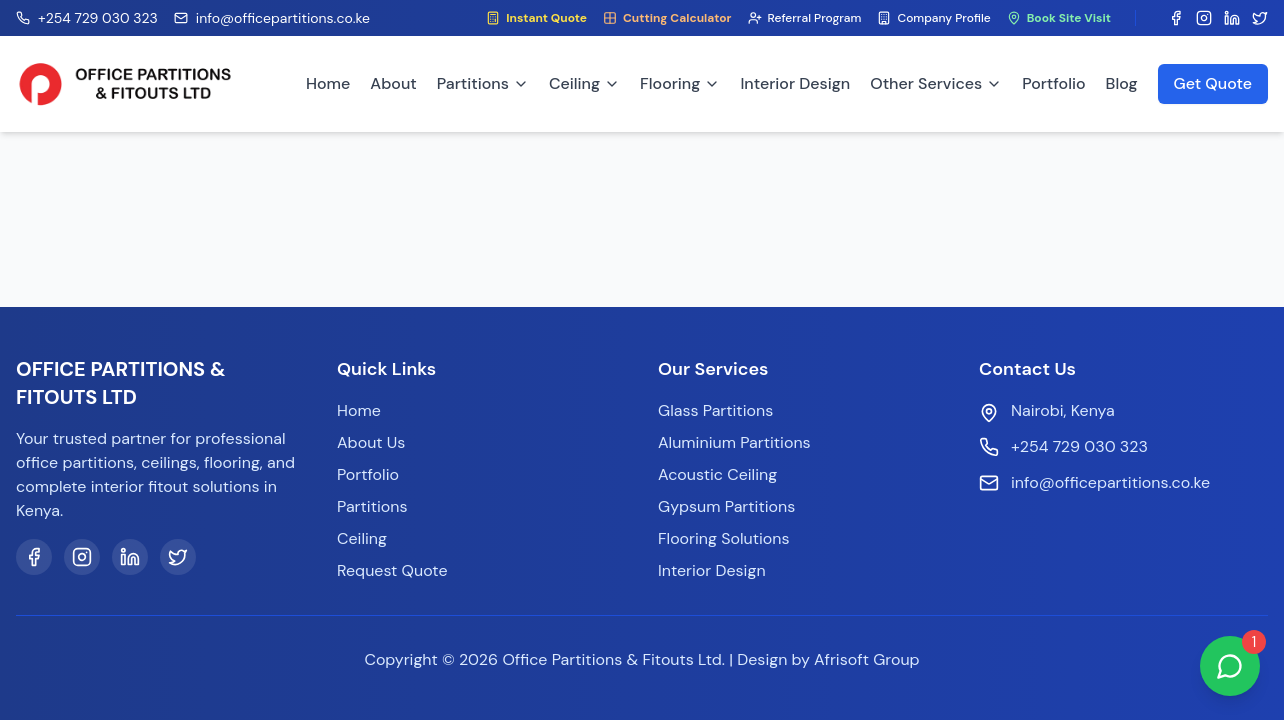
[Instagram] (82, 557)
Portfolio (1053, 83)
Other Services (936, 83)
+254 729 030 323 (1079, 446)
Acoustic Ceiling (717, 474)
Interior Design (795, 83)
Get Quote (1213, 83)
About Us (371, 442)
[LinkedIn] (130, 557)
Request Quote (392, 570)
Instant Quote (536, 18)
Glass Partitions (715, 410)
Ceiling (584, 83)
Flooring (680, 83)
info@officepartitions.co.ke (1110, 482)
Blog (1122, 83)
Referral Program (805, 18)
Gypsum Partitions (726, 506)
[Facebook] (34, 557)
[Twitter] (178, 557)
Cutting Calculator (667, 18)
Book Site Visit (1059, 18)
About (393, 83)
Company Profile (933, 18)
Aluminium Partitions (734, 442)
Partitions (483, 83)
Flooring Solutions (724, 538)
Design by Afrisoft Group (828, 659)
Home (328, 83)
